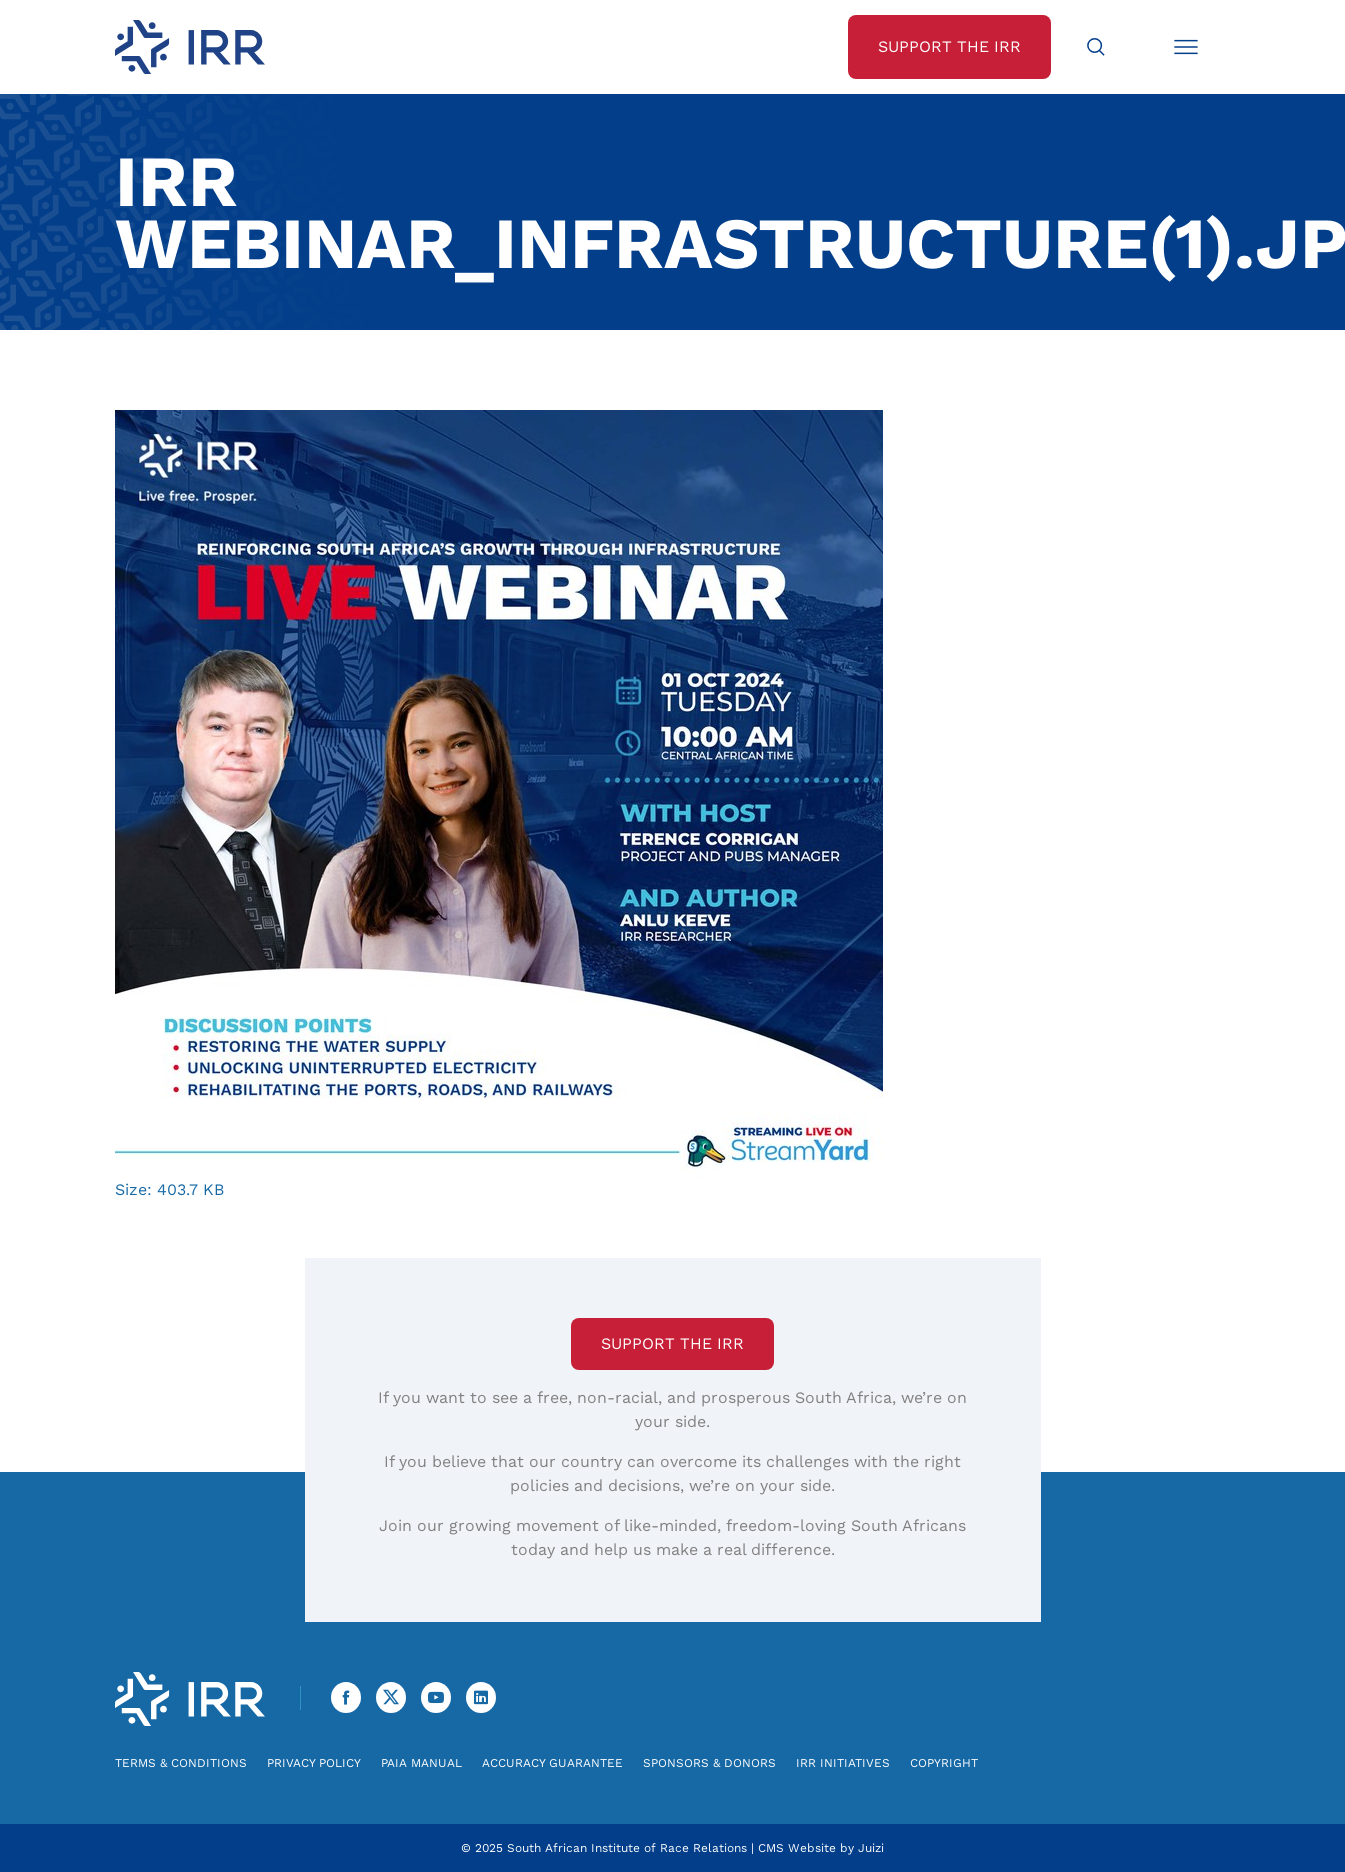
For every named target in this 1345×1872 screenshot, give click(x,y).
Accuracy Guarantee (552, 1763)
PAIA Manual (421, 1763)
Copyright (944, 1763)
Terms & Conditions (181, 1763)
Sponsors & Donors (709, 1763)
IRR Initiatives (843, 1763)
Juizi (871, 1848)
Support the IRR (672, 1343)
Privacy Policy (314, 1763)
